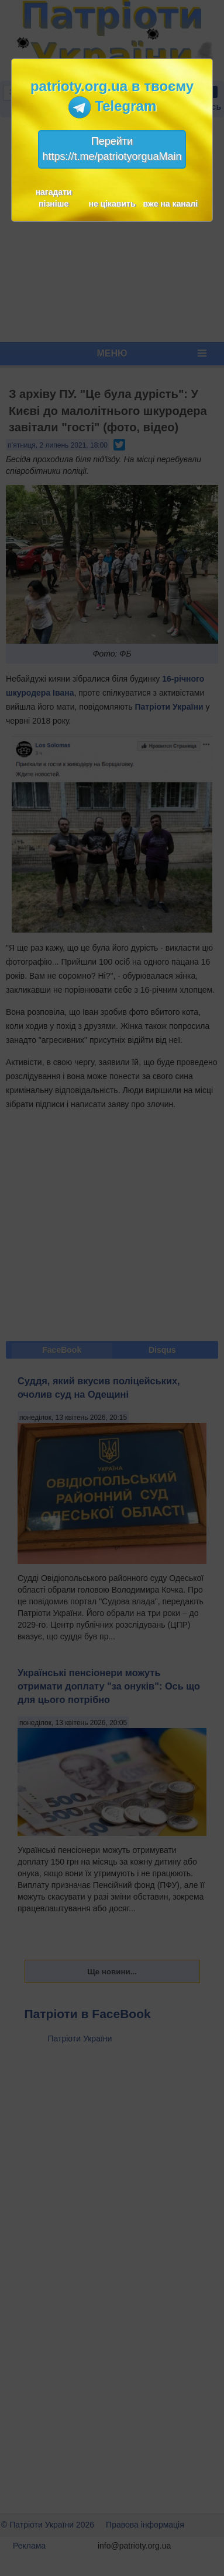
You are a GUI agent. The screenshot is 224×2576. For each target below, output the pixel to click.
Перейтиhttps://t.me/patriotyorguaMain (111, 148)
